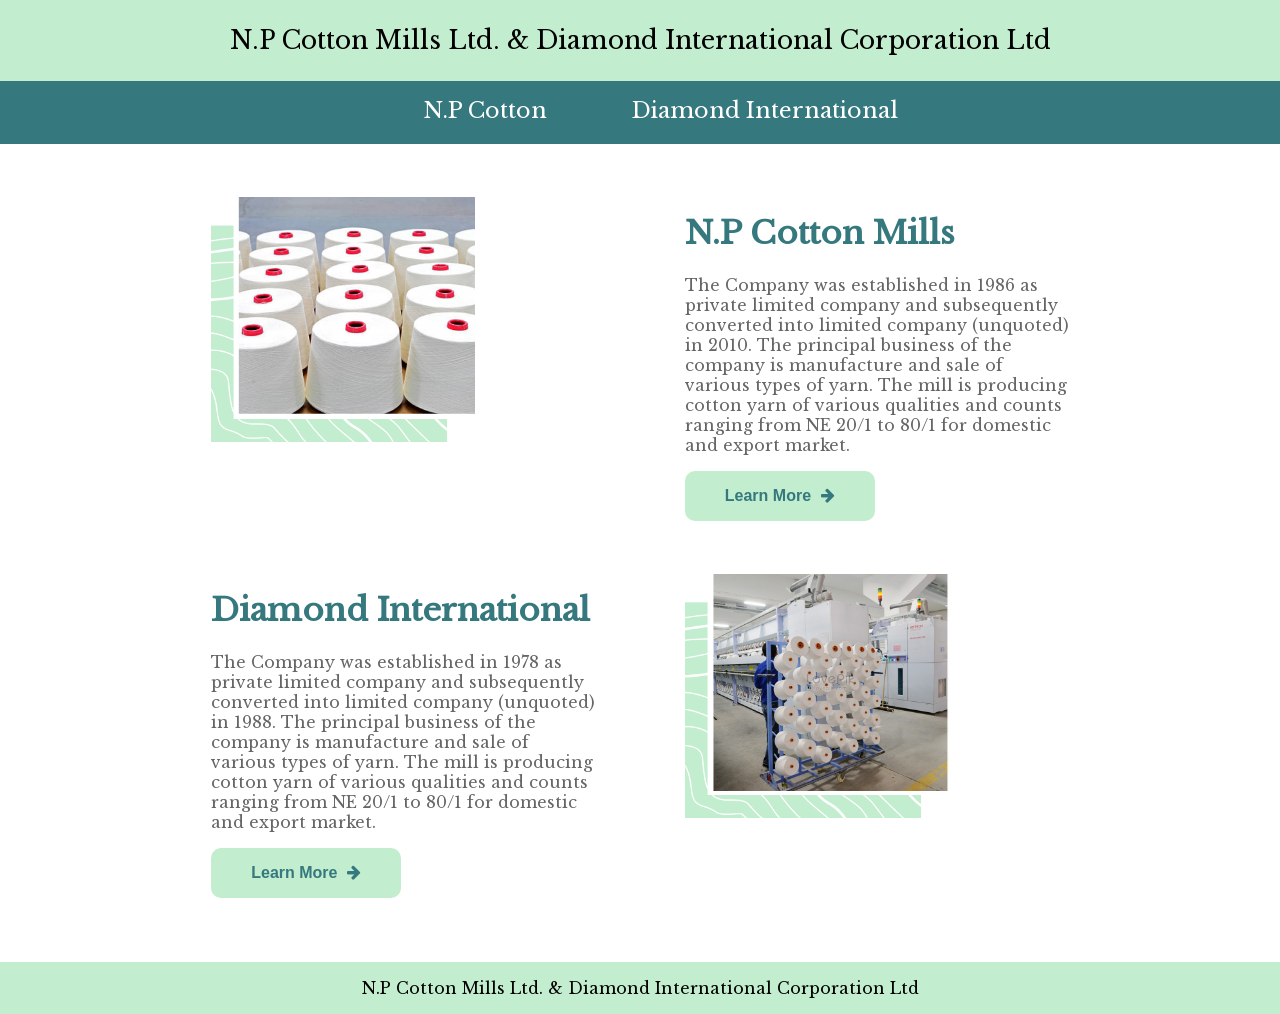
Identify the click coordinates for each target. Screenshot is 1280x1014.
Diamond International (765, 110)
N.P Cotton (485, 110)
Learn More (780, 495)
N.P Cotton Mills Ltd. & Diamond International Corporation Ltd (640, 40)
